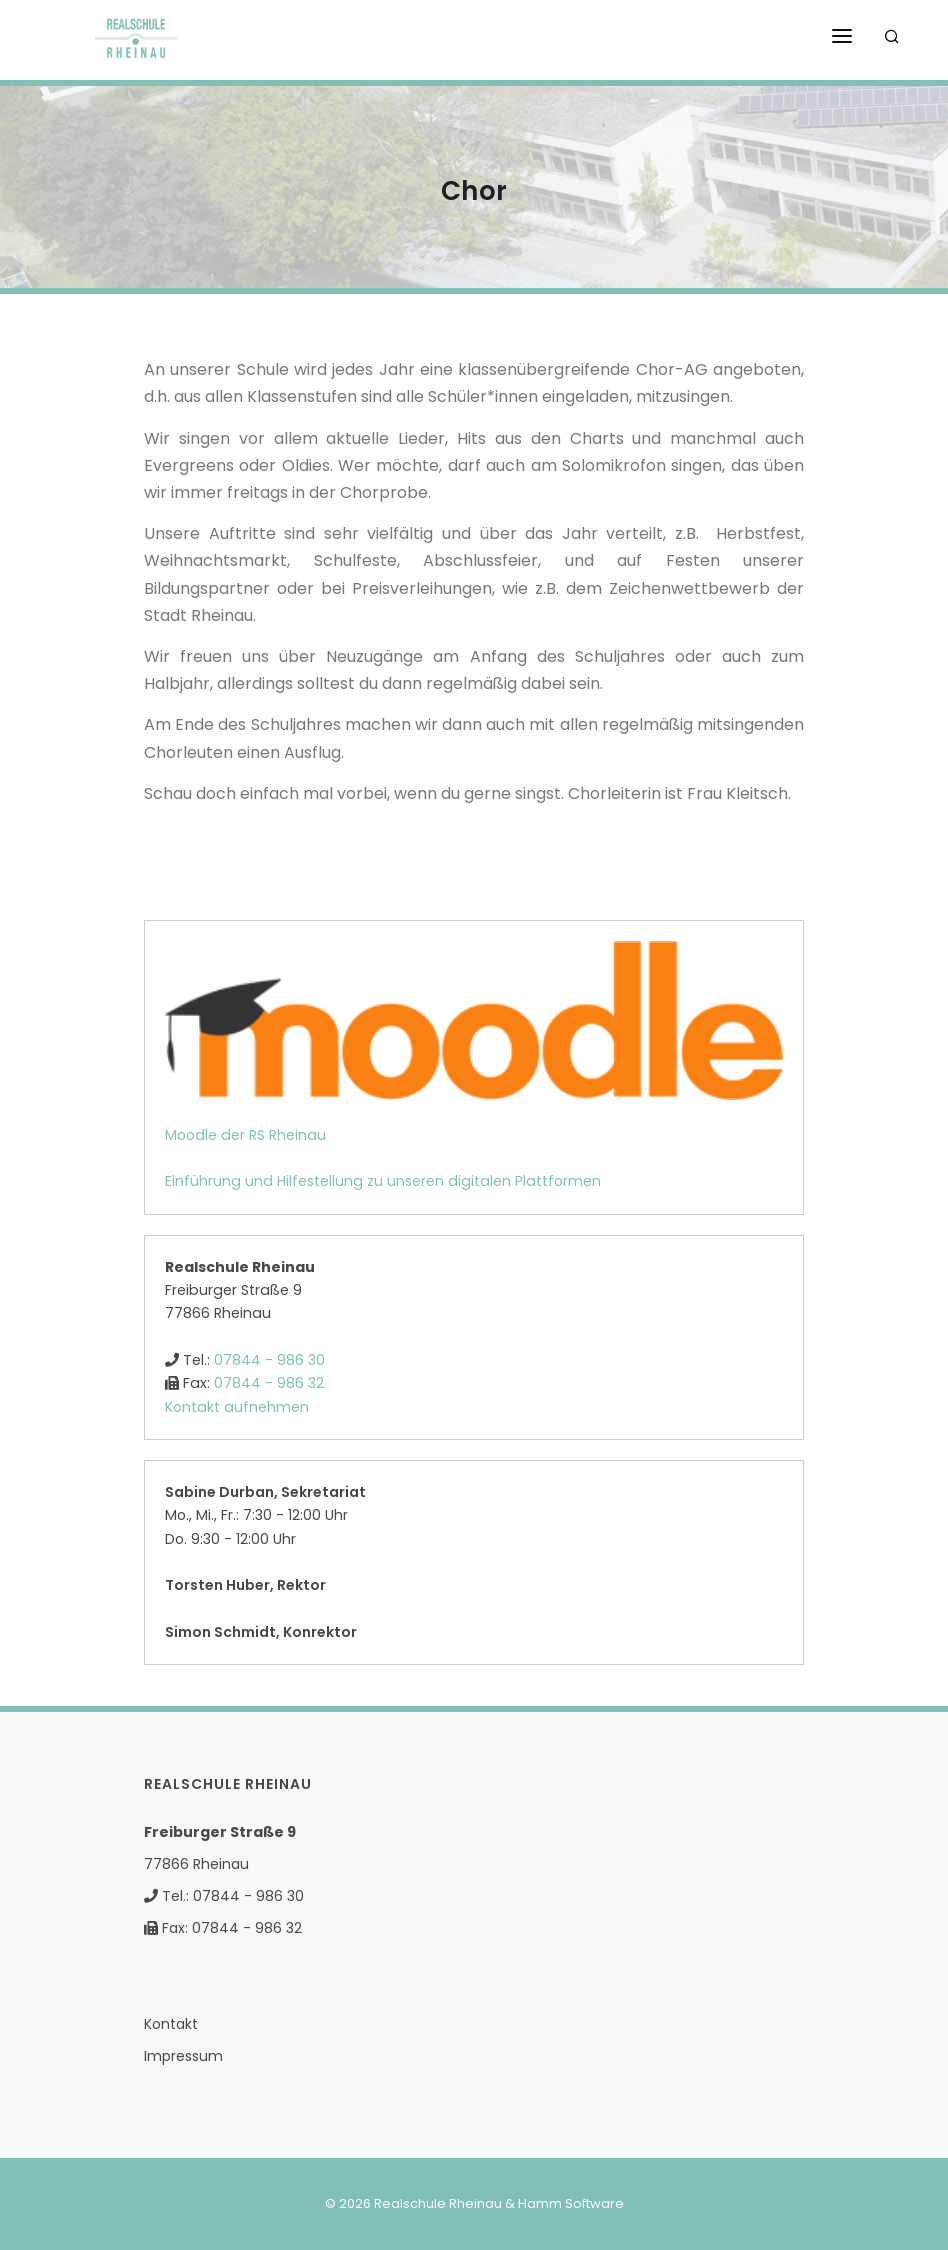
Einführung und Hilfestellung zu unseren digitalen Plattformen (383, 1181)
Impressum (183, 2056)
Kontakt (171, 2024)
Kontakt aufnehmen (237, 1407)
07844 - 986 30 (269, 1360)
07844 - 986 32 (269, 1383)
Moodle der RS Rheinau (245, 1135)
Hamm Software (571, 2203)
